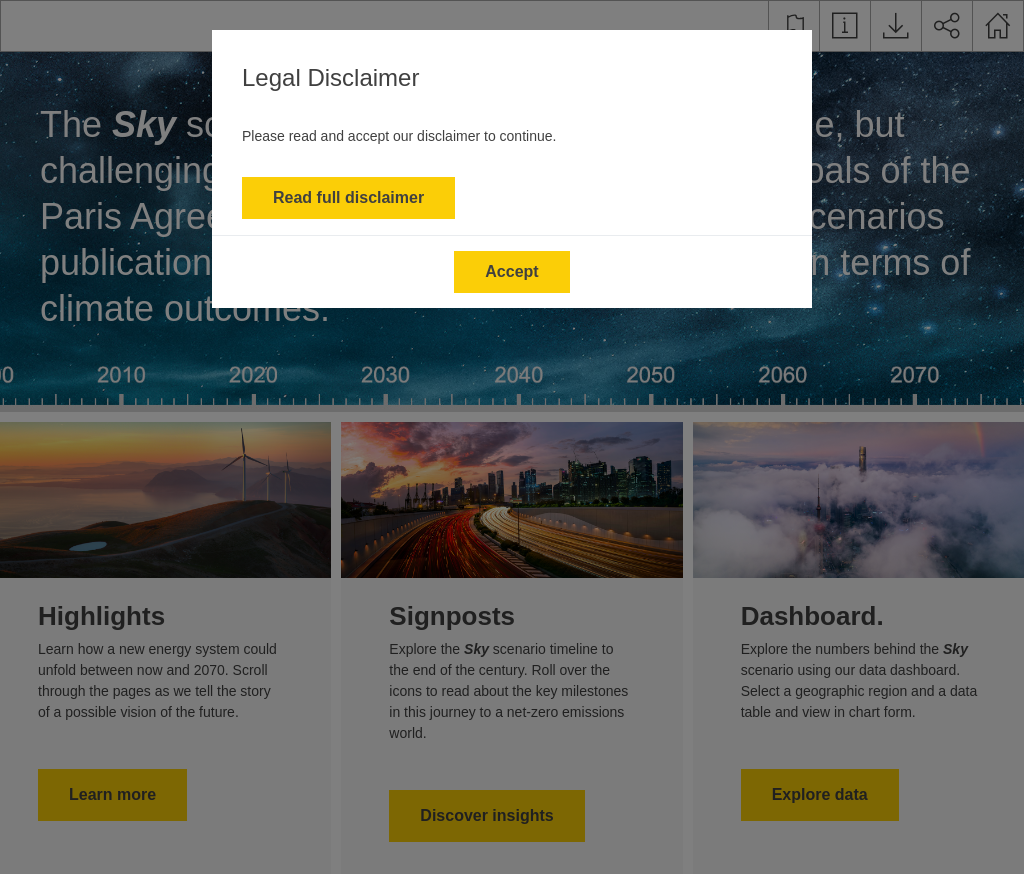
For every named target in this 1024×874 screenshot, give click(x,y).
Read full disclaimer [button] (348, 197)
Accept (511, 271)
